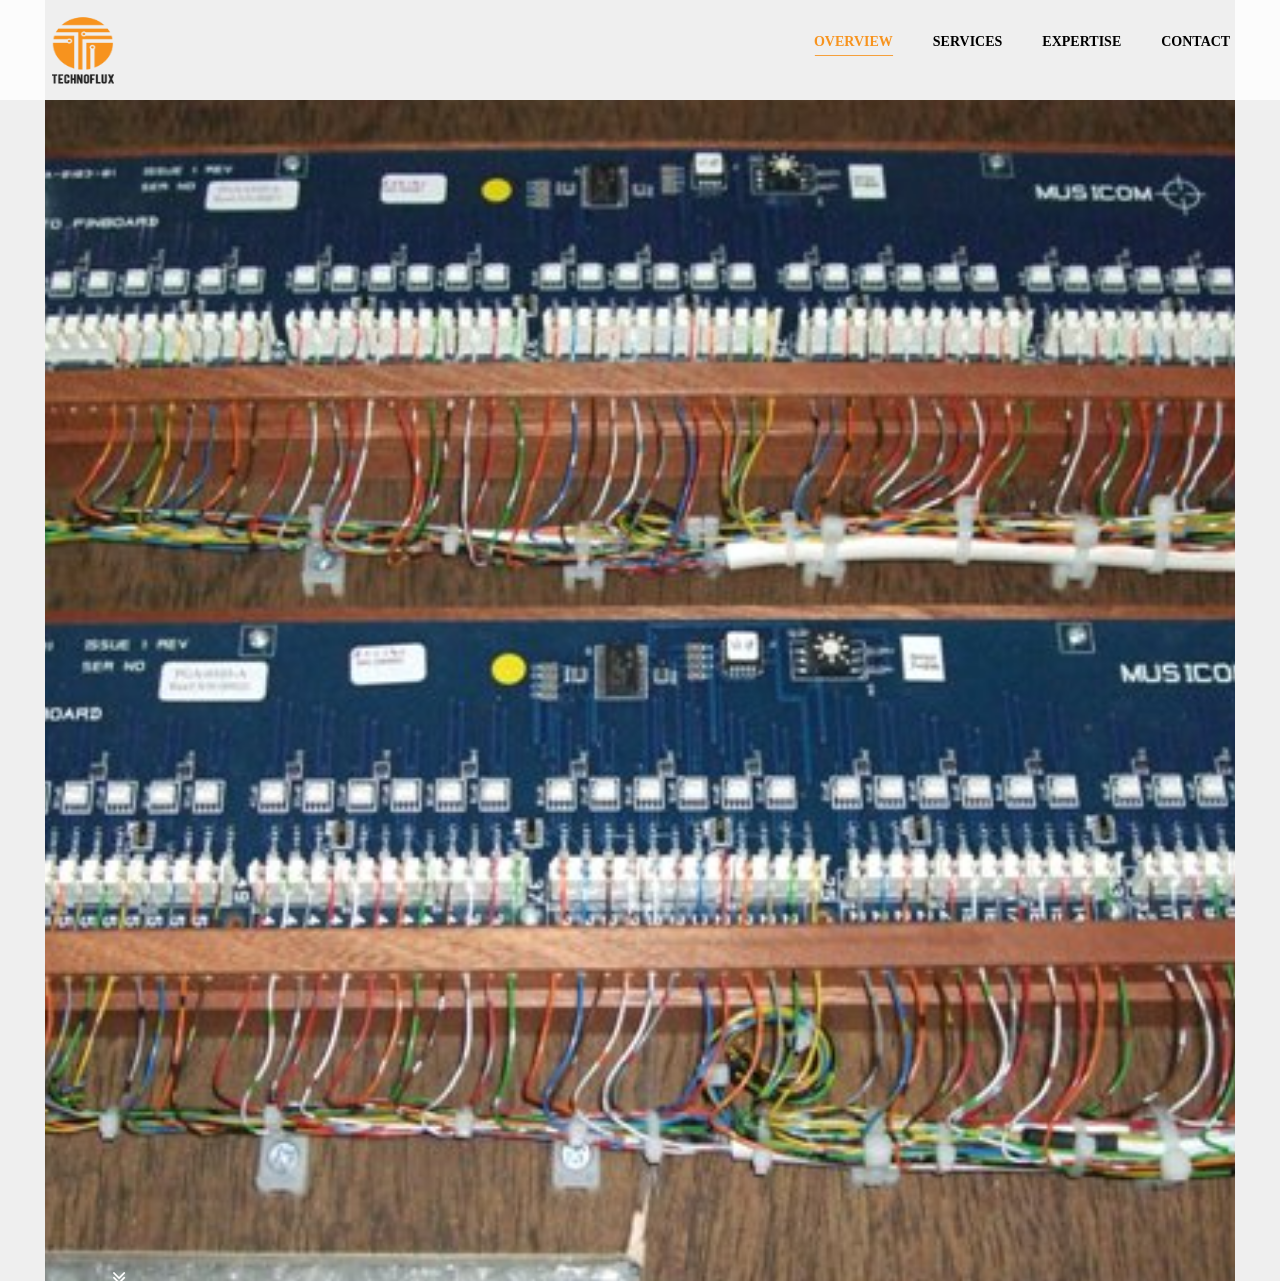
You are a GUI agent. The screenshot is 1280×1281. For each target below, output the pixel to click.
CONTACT (1195, 41)
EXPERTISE (1081, 41)
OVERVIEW (853, 41)
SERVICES (968, 41)
